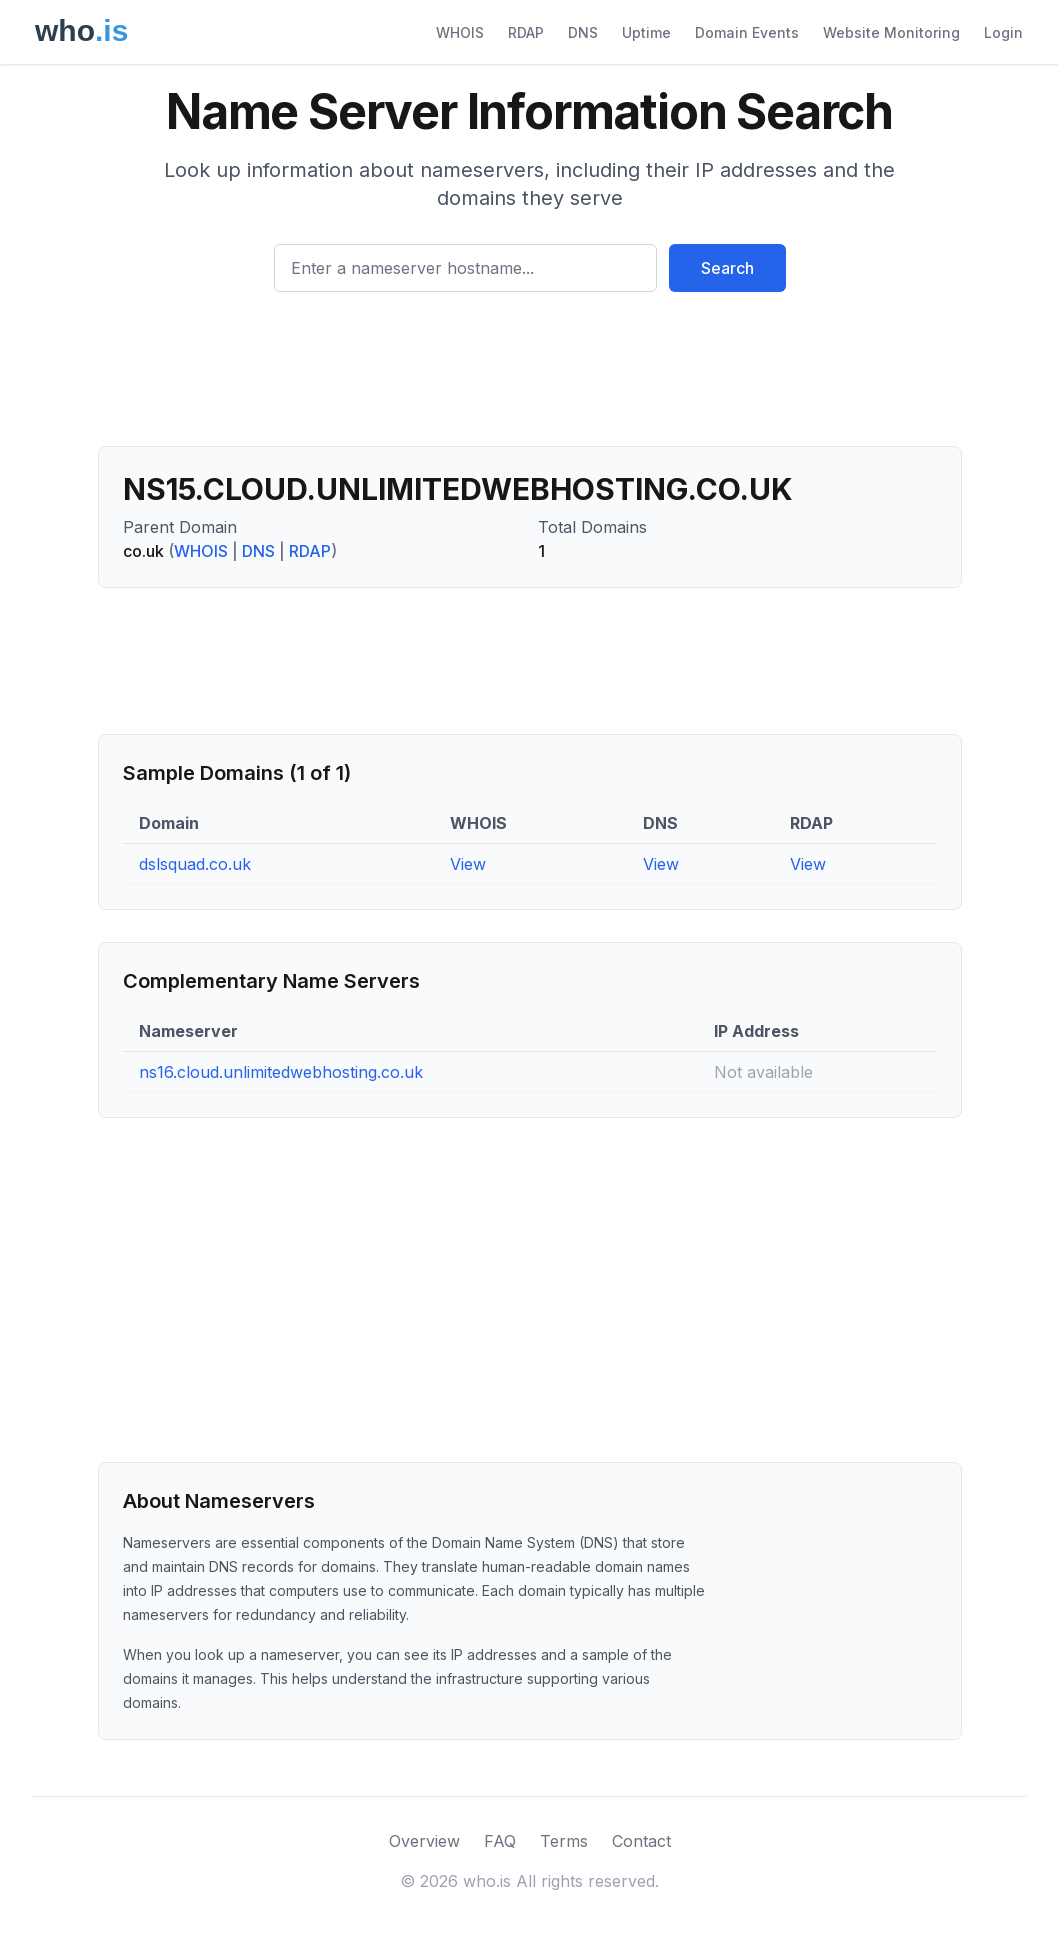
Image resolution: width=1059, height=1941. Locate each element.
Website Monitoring (891, 32)
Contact (641, 1841)
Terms (564, 1841)
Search (727, 268)
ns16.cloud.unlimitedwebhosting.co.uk (281, 1072)
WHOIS (460, 32)
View (468, 864)
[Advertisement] (530, 377)
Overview (424, 1841)
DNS (583, 32)
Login (1003, 32)
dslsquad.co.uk (195, 864)
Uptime (646, 32)
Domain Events (747, 32)
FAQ (500, 1841)
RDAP (526, 32)
